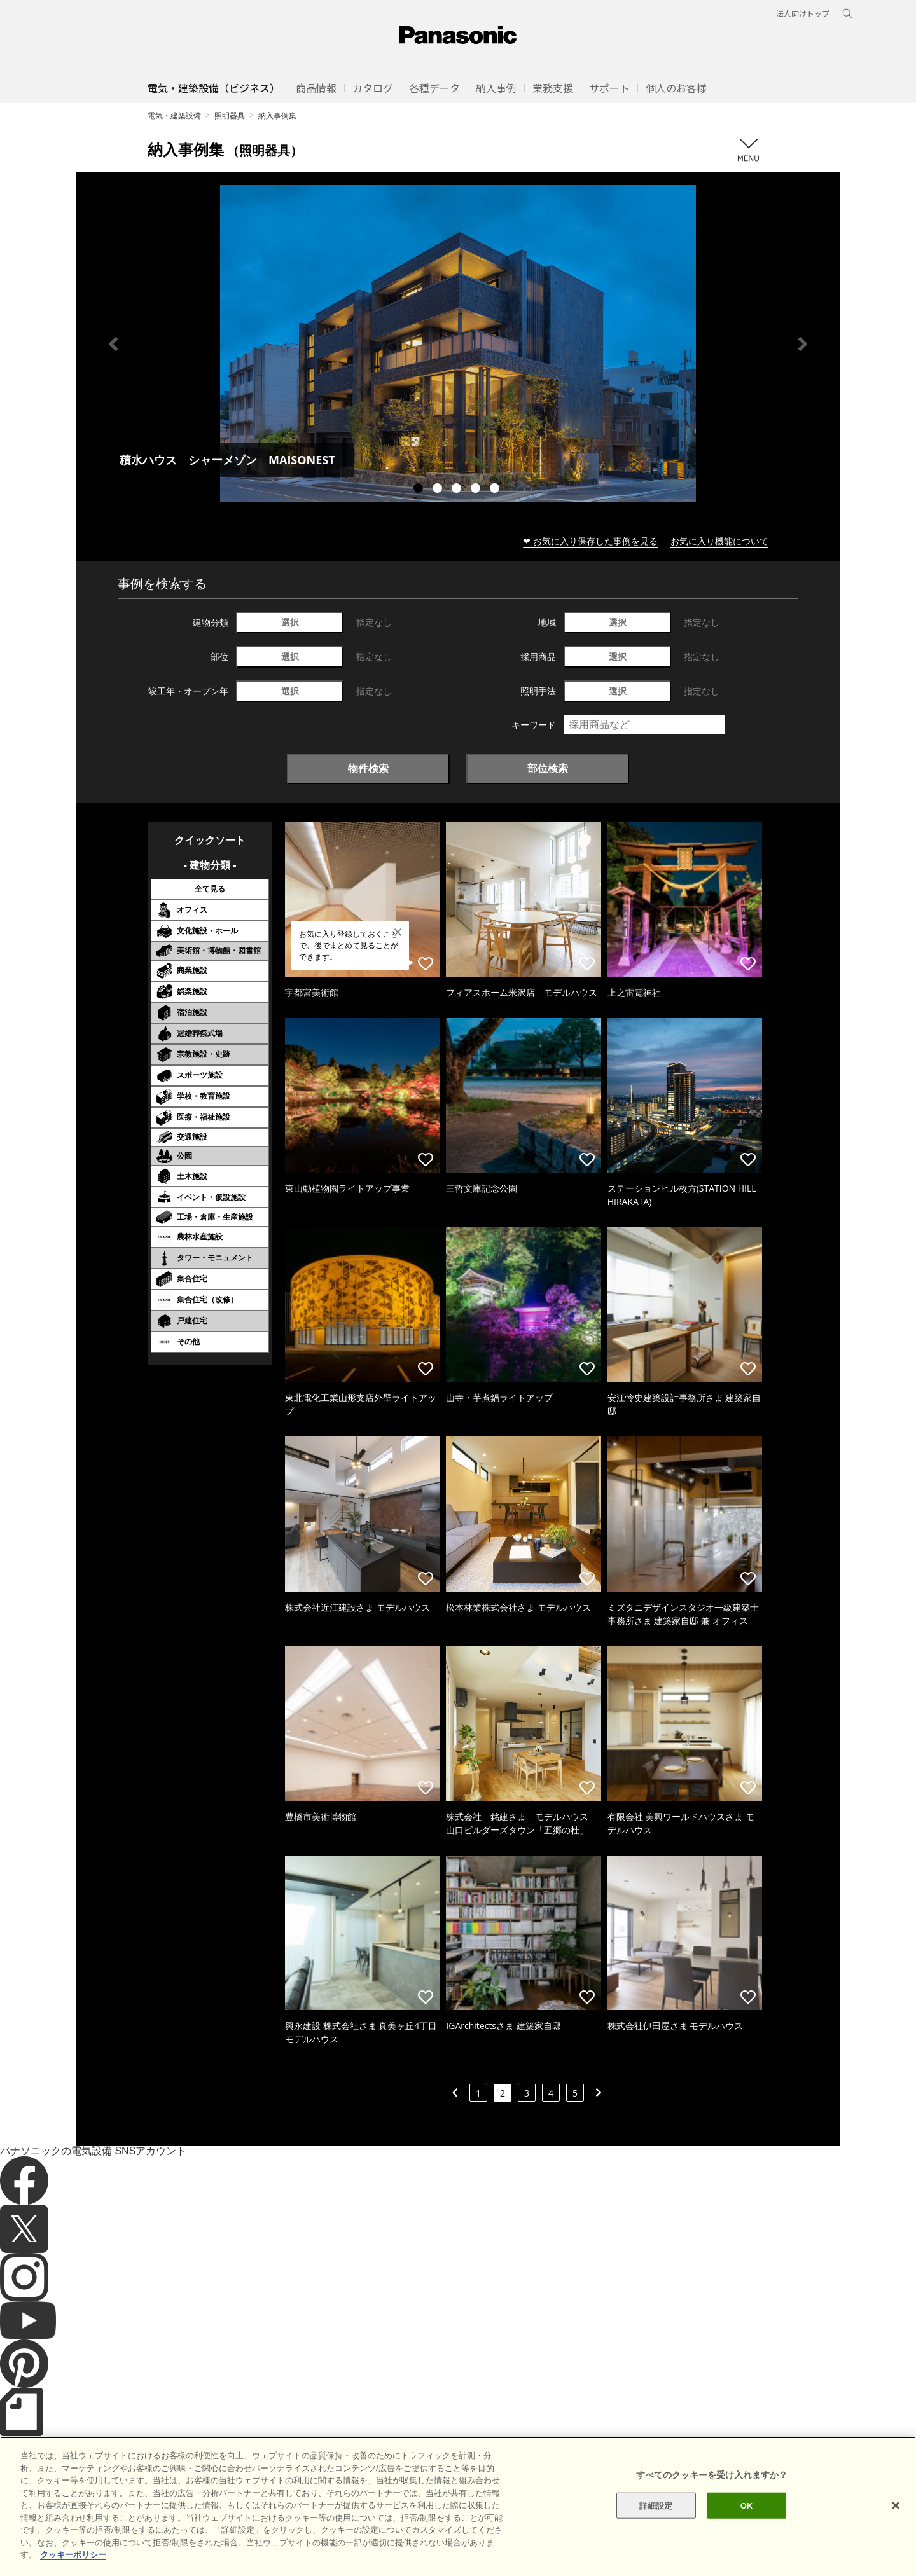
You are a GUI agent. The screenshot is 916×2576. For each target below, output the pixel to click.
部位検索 (547, 768)
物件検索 (368, 768)
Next (802, 344)
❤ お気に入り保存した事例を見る (590, 541)
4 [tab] (477, 489)
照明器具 (229, 115)
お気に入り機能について (719, 541)
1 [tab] (419, 489)
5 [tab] (496, 489)
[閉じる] (896, 2521)
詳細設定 (656, 2521)
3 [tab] (458, 489)
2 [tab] (439, 489)
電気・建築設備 (174, 115)
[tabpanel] (458, 343)
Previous (113, 344)
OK (746, 2521)
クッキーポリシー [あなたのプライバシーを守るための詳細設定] (73, 2570)
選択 (290, 622)
